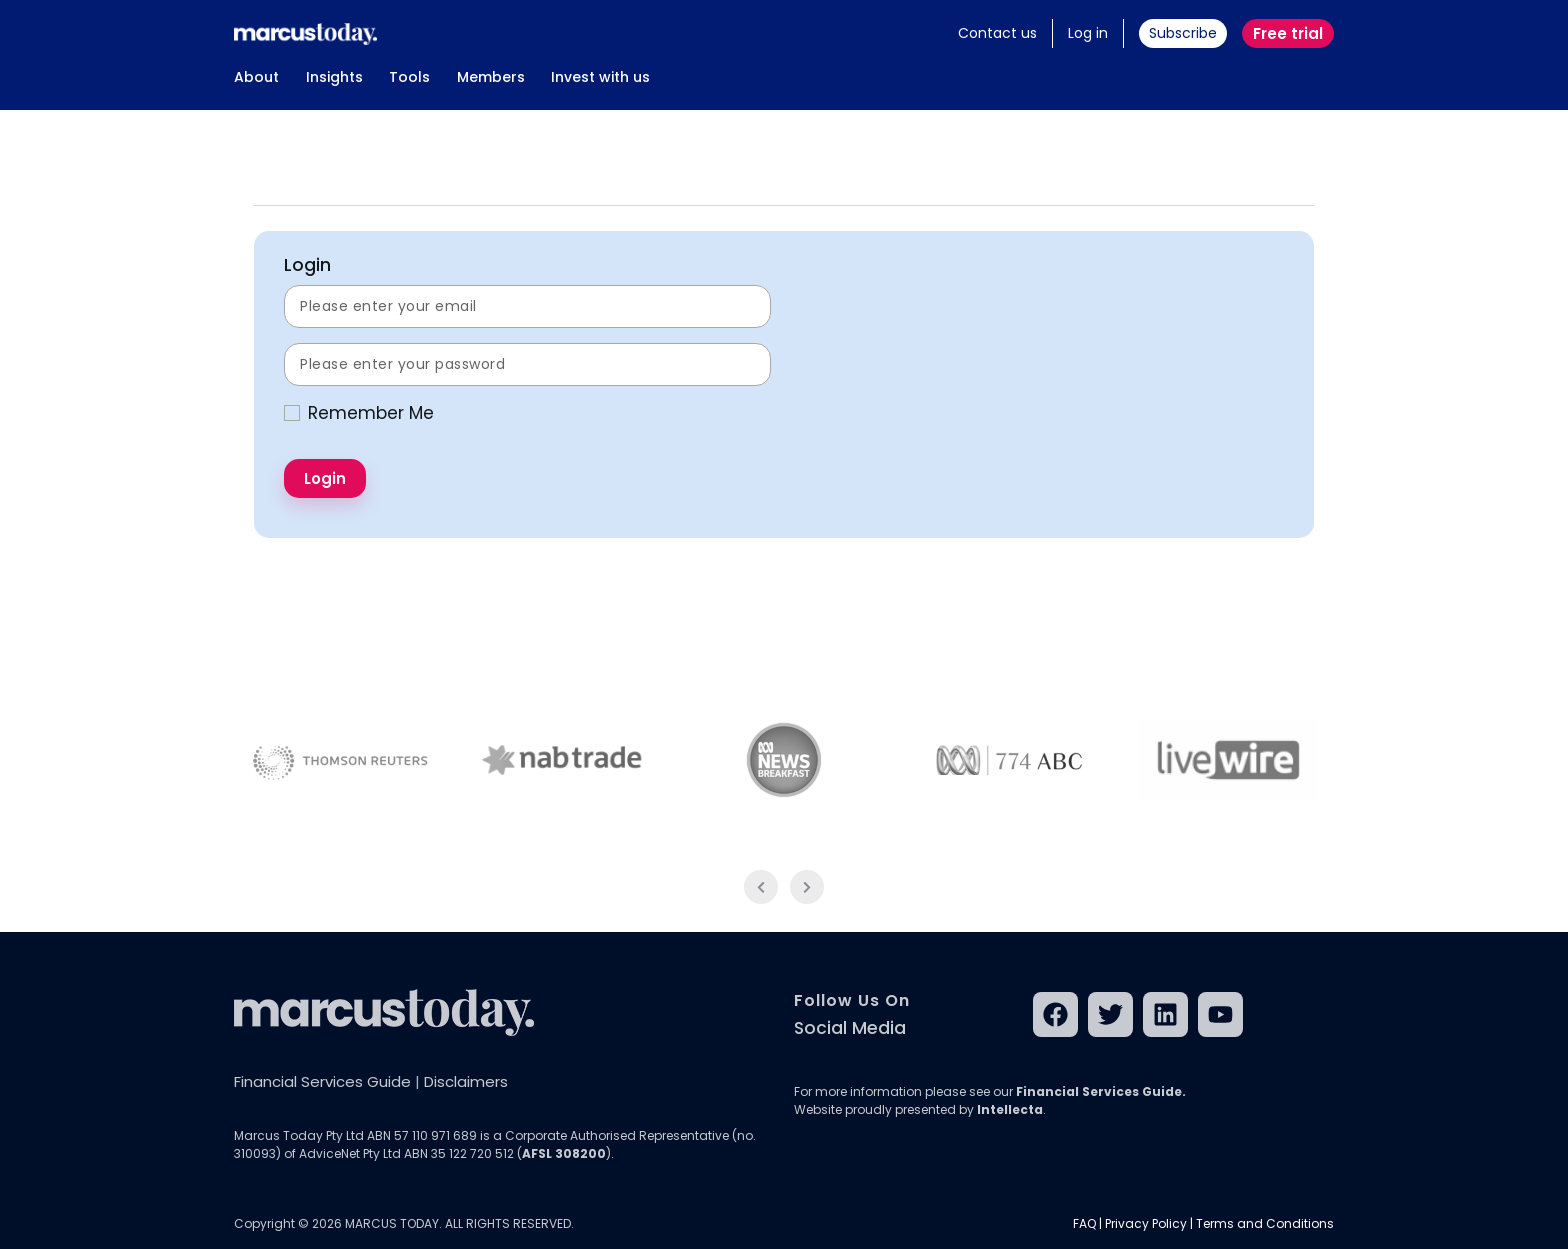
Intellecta (1010, 1109)
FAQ (1084, 1223)
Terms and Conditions (1265, 1223)
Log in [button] (1088, 33)
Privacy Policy (1146, 1223)
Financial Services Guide (322, 1081)
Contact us (997, 33)
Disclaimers (466, 1081)
